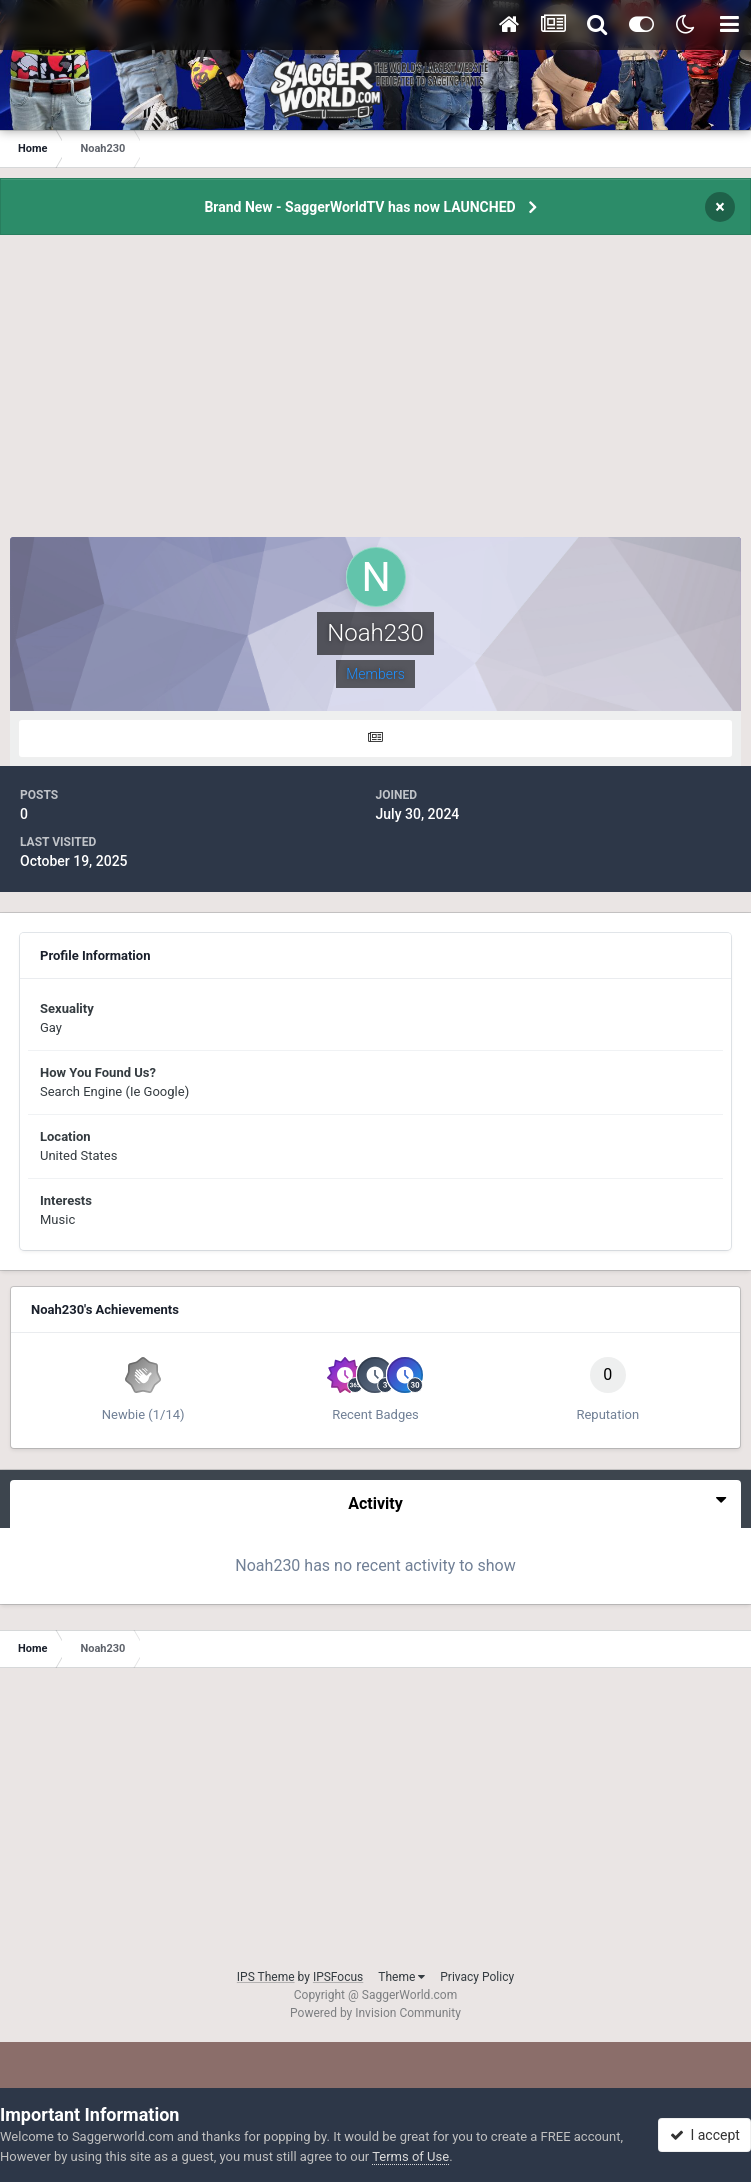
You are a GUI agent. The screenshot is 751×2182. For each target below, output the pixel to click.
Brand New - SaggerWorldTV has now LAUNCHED (359, 207)
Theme (401, 1977)
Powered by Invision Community (375, 2013)
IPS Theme (266, 1977)
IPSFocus (338, 1977)
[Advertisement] (376, 397)
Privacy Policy (477, 1977)
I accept (705, 2135)
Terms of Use (410, 2156)
